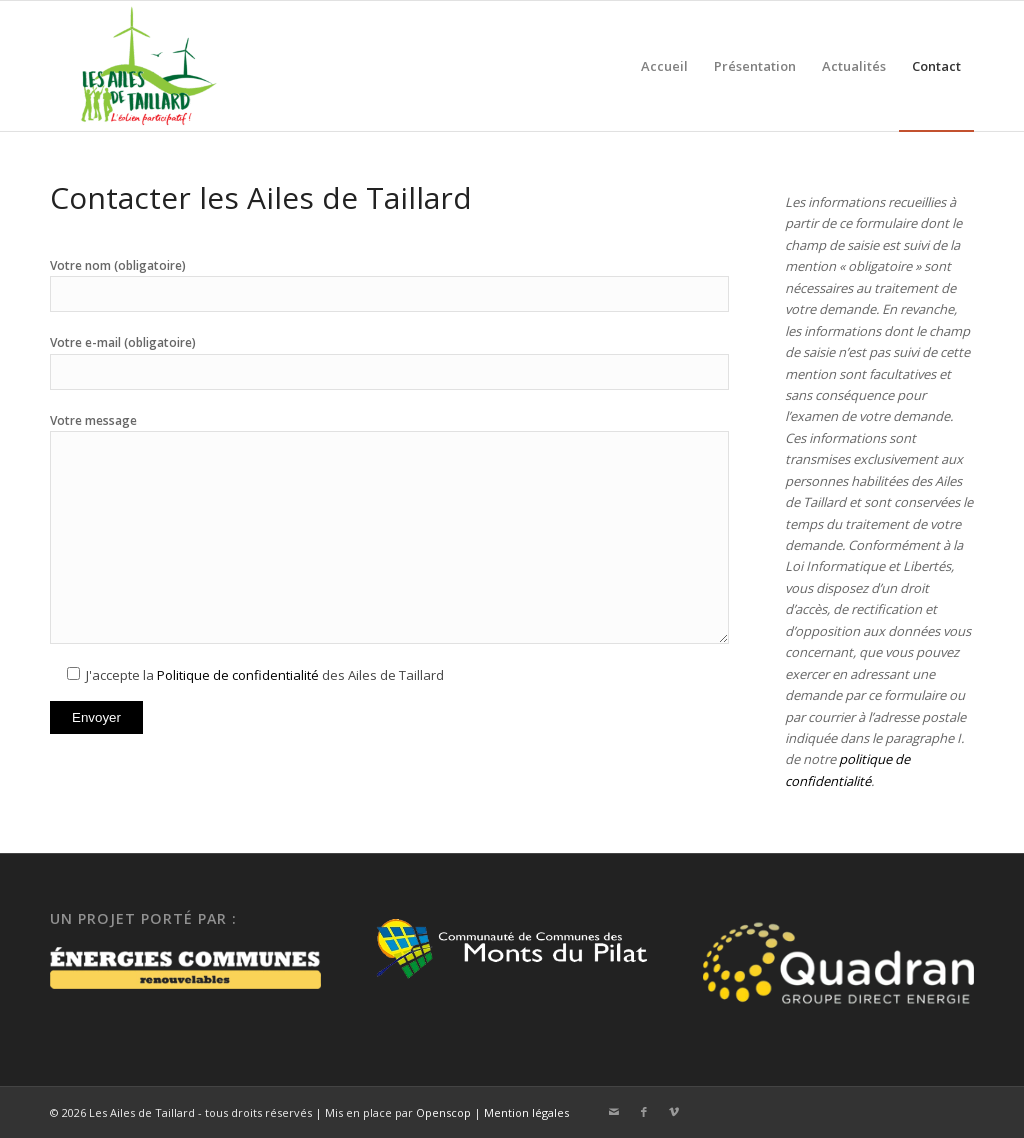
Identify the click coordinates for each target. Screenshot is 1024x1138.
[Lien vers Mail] (614, 1112)
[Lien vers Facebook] (644, 1112)
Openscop (443, 1112)
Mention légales (526, 1112)
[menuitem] (664, 66)
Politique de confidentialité (238, 675)
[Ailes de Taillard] (142, 66)
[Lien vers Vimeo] (674, 1112)
